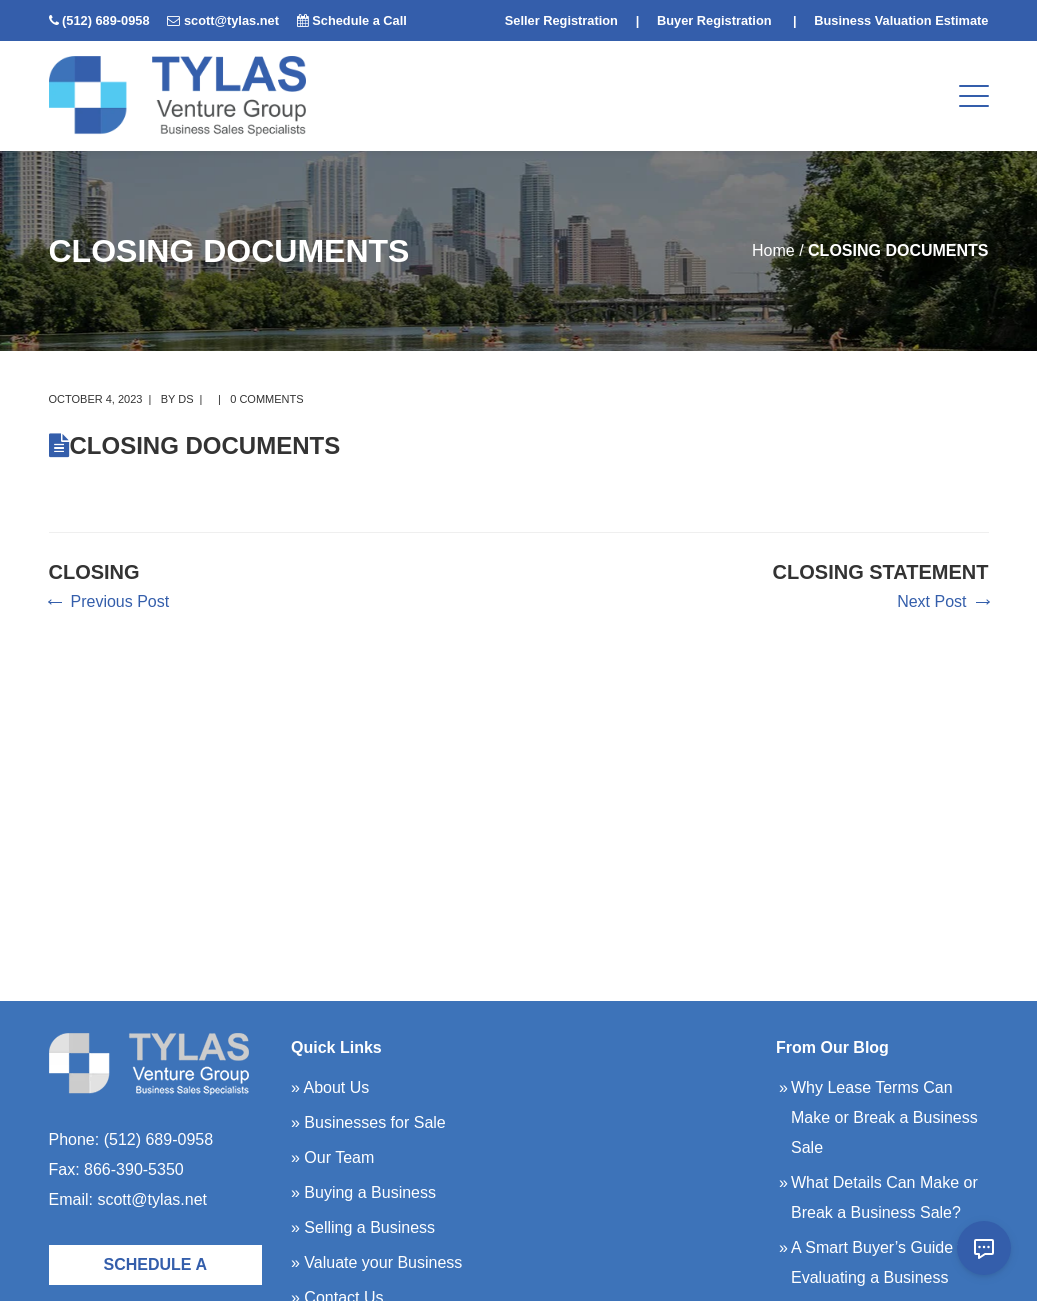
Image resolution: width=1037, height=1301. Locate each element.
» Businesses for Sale (368, 1122)
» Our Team (332, 1157)
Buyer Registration (714, 20)
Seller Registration (561, 20)
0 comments (266, 399)
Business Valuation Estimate (901, 20)
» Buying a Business (363, 1192)
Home (773, 250)
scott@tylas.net (231, 20)
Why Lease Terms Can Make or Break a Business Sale (884, 1117)
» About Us (330, 1087)
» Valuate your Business (376, 1262)
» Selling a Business (363, 1227)
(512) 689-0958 (106, 20)
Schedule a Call (359, 20)
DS (185, 399)
